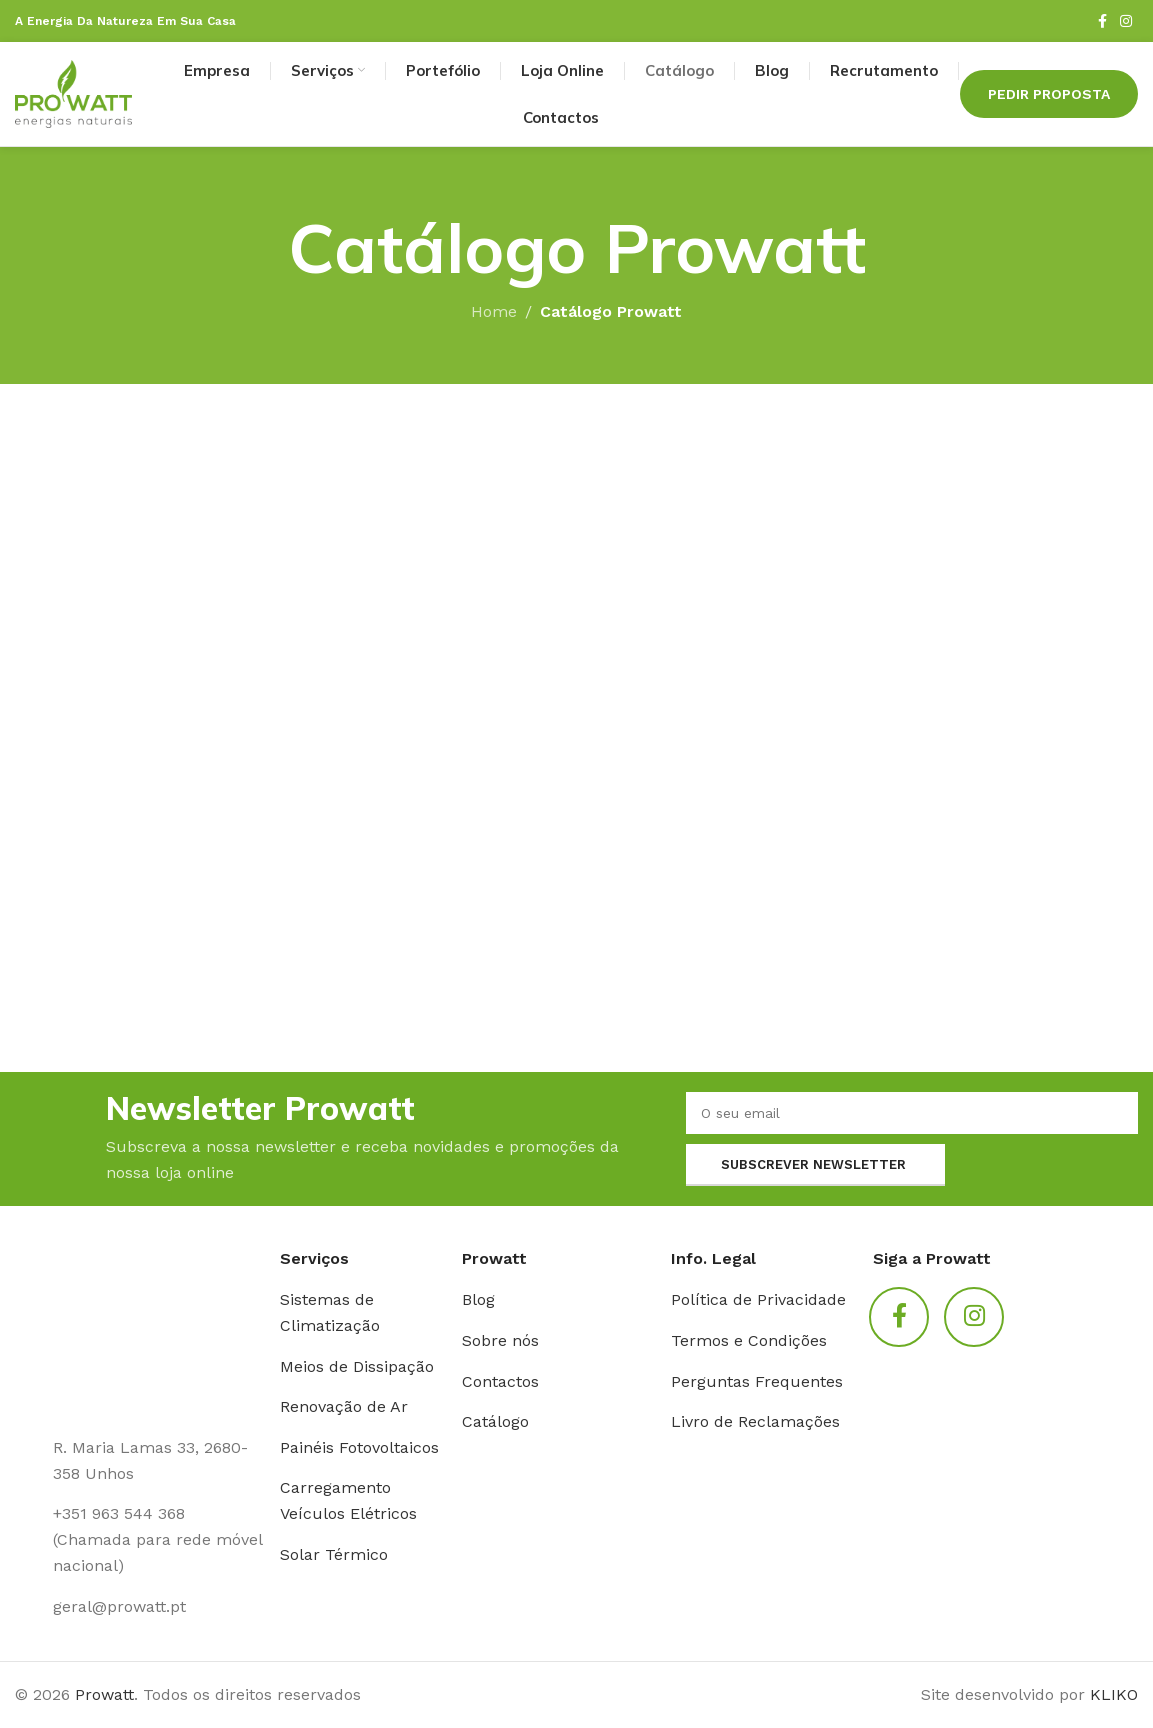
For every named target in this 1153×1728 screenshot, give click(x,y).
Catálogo (495, 1421)
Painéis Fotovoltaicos (359, 1447)
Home (494, 311)
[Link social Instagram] (1126, 21)
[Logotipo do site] (73, 92)
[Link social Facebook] (1102, 21)
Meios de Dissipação (357, 1366)
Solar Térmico (334, 1554)
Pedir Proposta (1049, 94)
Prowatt (104, 1694)
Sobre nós (500, 1340)
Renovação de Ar (344, 1406)
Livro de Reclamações (755, 1421)
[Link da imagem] (140, 1329)
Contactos (500, 1381)
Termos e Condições (749, 1340)
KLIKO (1114, 1694)
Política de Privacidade (758, 1299)
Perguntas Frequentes (757, 1381)
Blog (478, 1299)
